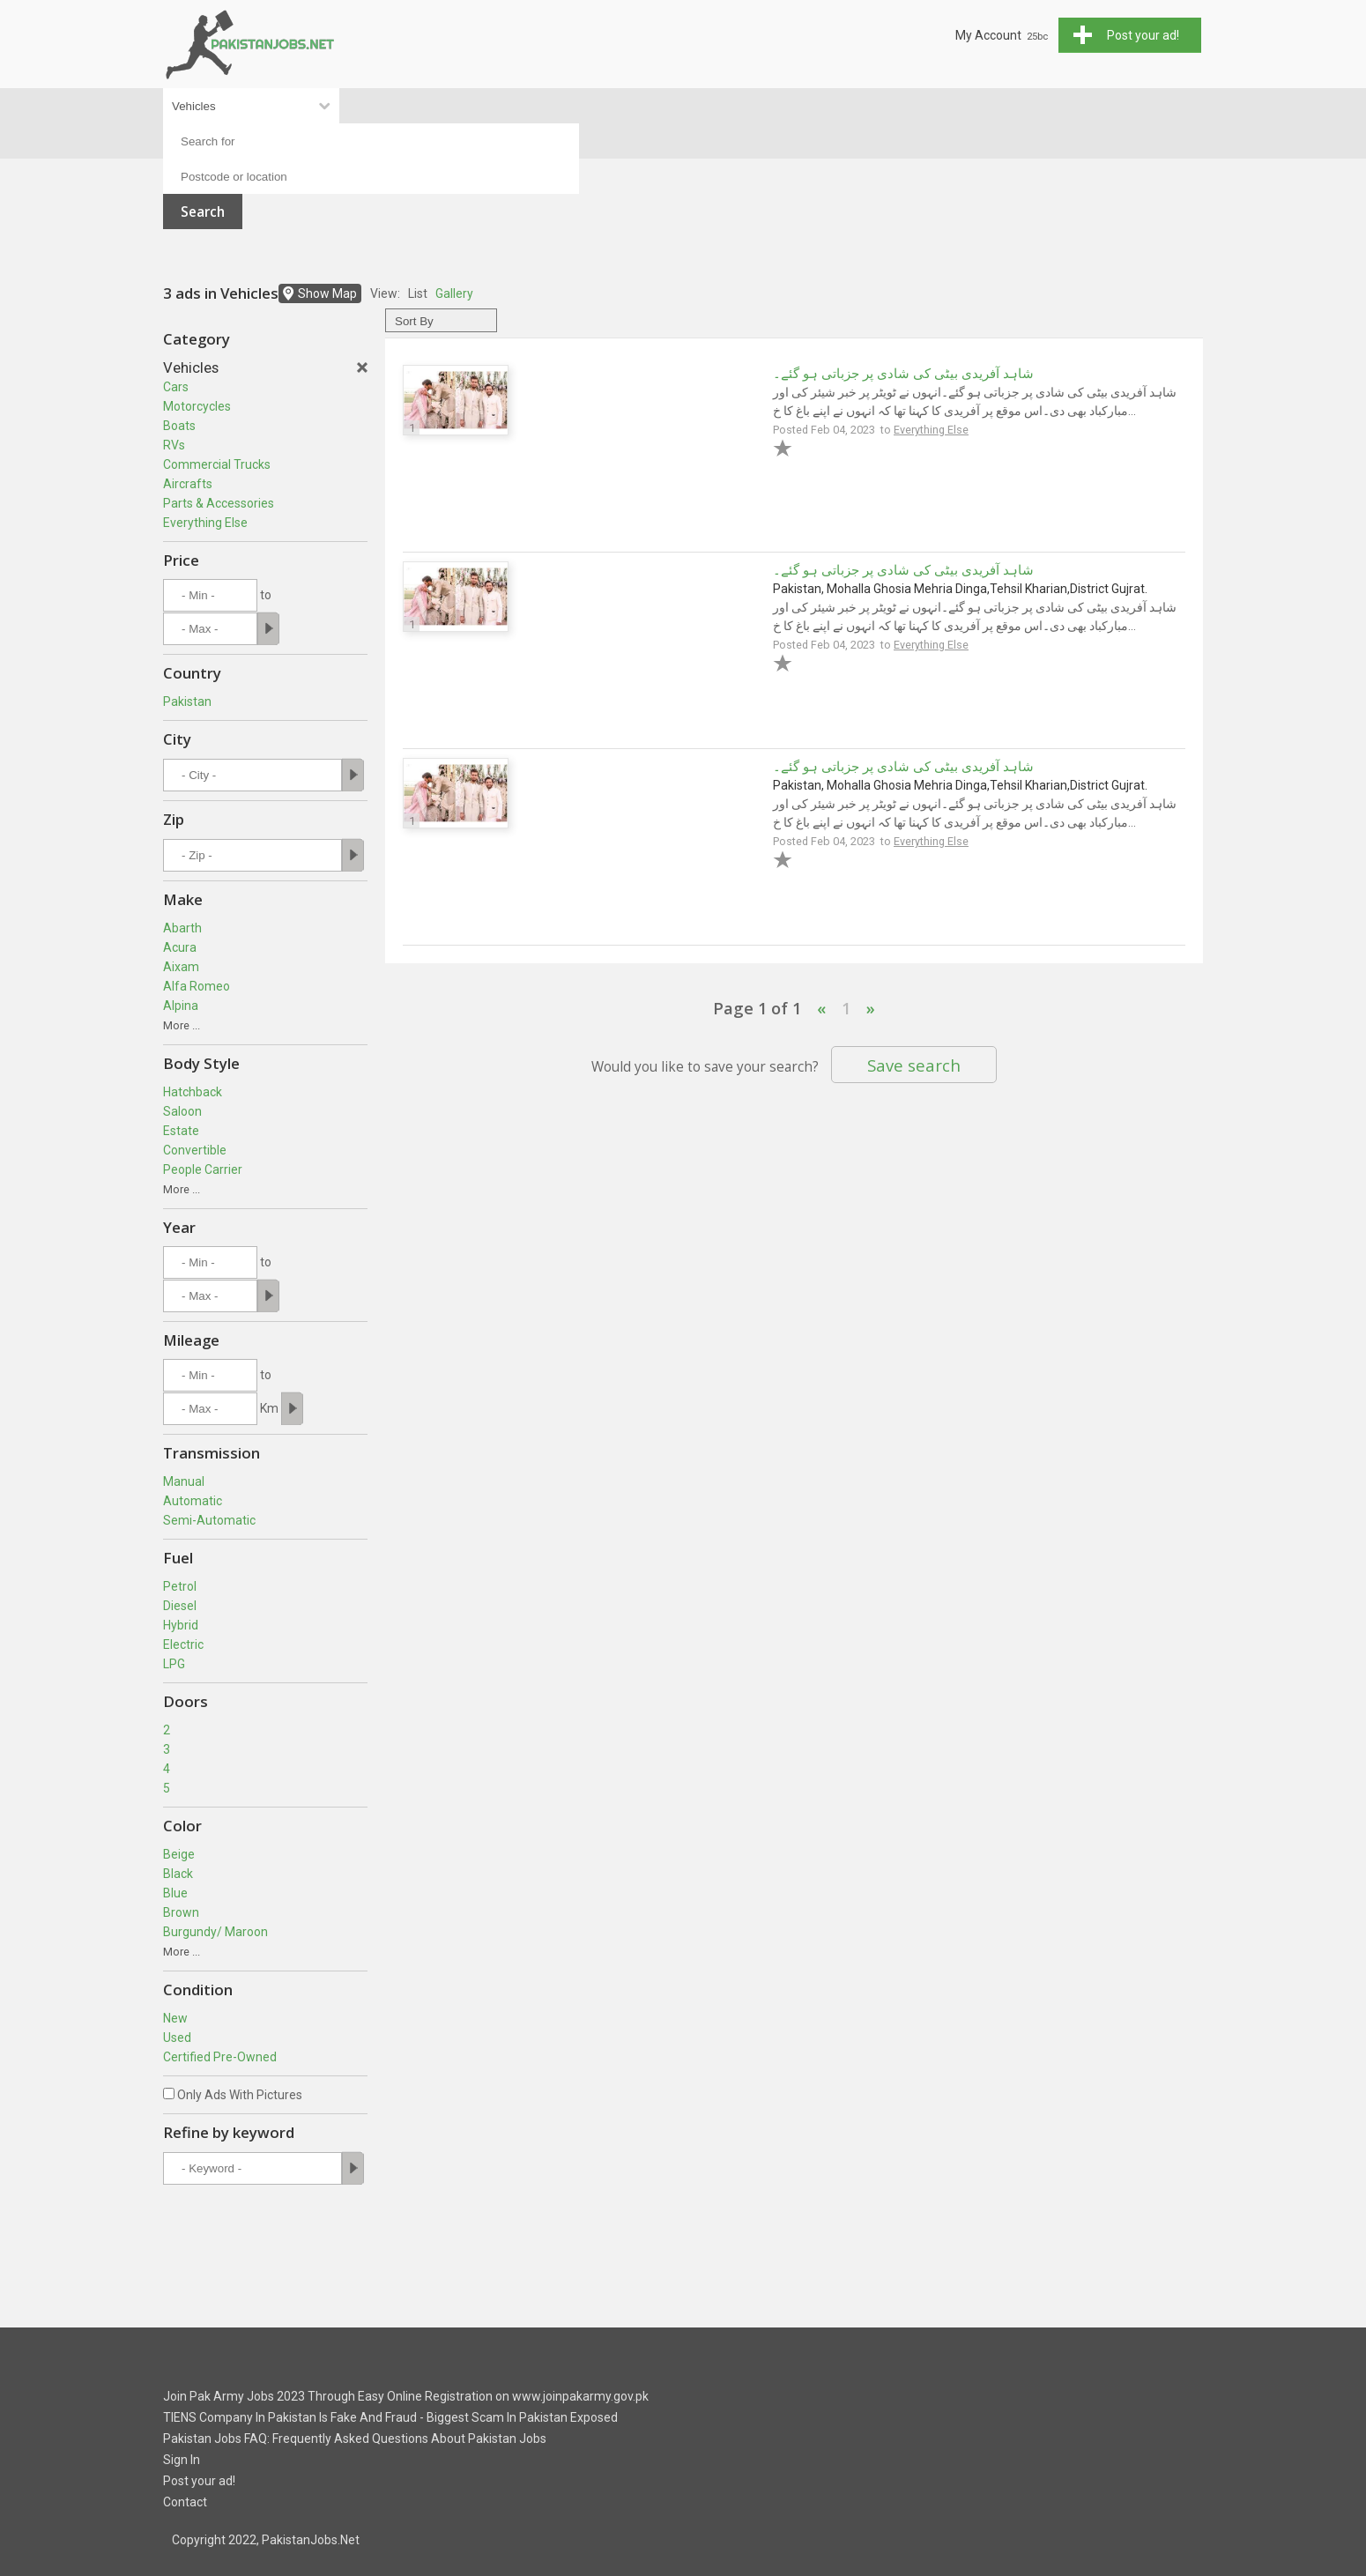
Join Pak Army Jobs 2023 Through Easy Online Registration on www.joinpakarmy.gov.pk (406, 2396)
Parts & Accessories (218, 503)
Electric (183, 1644)
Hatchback (192, 1092)
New (175, 2018)
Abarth (182, 928)
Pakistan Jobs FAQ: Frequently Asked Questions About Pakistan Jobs (354, 2438)
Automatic (192, 1501)
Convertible (194, 1150)
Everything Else (205, 523)
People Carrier (202, 1169)
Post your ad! (199, 2481)
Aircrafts (187, 484)
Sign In (181, 2460)
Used (177, 2037)
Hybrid (180, 1625)
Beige (179, 1854)
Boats (179, 426)
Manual (183, 1481)
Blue (175, 1893)
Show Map (327, 293)
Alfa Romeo (196, 986)
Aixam (181, 967)
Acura (180, 947)
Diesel (180, 1606)
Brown (181, 1912)
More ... (181, 1025)
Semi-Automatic (209, 1520)
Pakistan (187, 701)
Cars (176, 387)
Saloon (182, 1111)
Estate (181, 1131)
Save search (914, 1065)
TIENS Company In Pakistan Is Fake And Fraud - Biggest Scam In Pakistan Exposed (390, 2417)
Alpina (180, 1005)
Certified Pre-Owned (220, 2057)
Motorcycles (197, 406)
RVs (174, 445)
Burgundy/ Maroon (215, 1932)
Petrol (180, 1586)
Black (178, 1874)
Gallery (454, 293)
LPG (174, 1664)
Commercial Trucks (217, 464)
